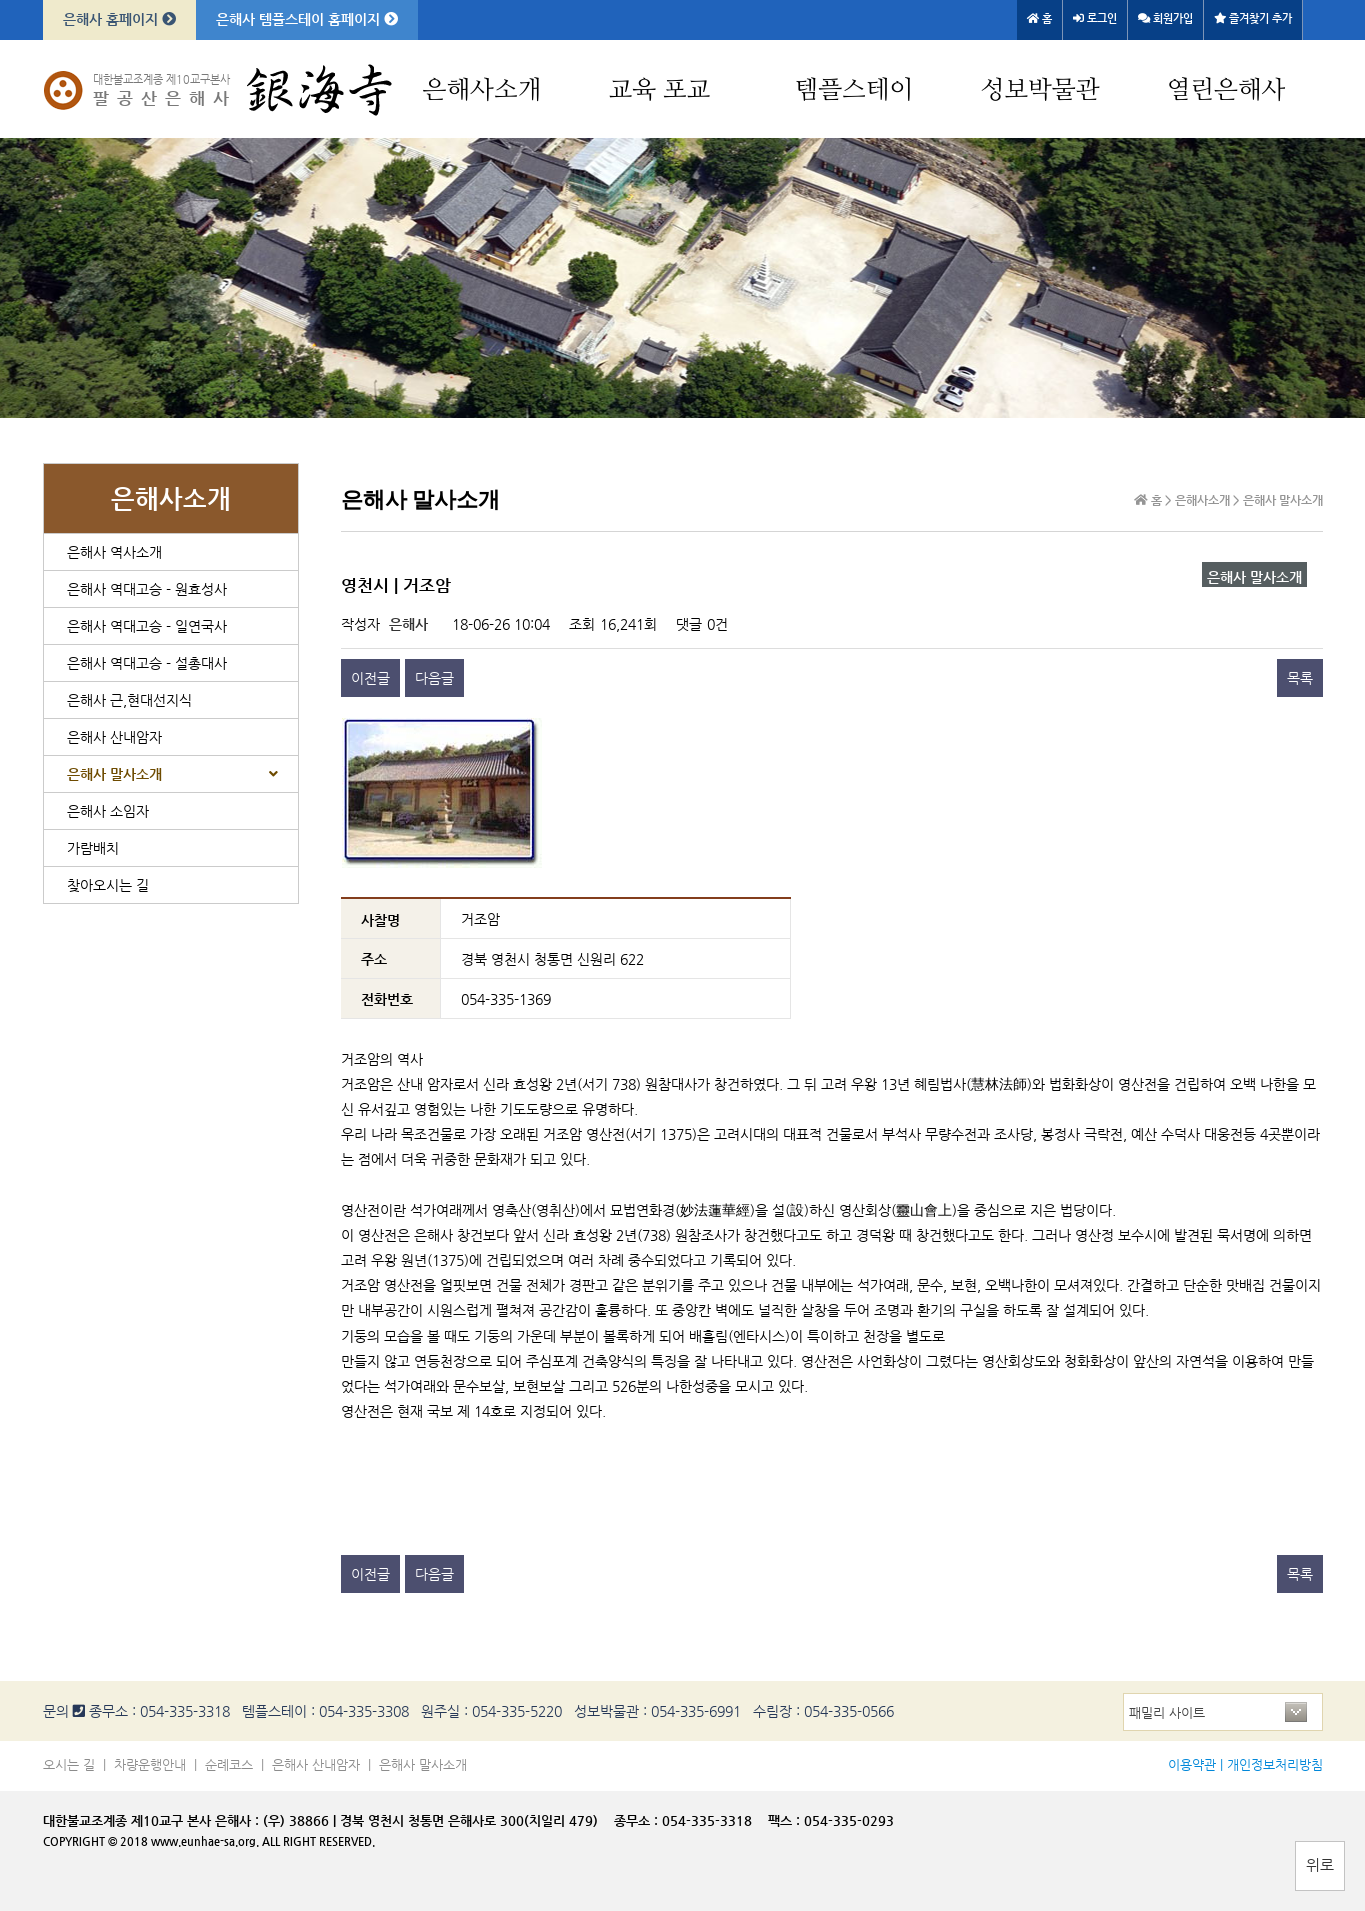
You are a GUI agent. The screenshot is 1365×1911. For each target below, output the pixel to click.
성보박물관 (1040, 90)
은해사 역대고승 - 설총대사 (147, 663)
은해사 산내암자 (114, 737)
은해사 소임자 (108, 811)
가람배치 (93, 848)
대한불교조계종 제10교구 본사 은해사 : (151, 1820)
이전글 (370, 678)
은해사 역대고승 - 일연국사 (147, 626)
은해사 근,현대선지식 (129, 700)
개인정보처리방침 (1275, 1764)
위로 (1320, 1864)
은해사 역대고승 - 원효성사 (147, 589)
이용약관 (1192, 1764)
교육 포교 (660, 90)
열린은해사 (1226, 90)
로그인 (1095, 18)
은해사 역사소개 (114, 552)
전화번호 (387, 999)
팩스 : (786, 1820)
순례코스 (229, 1764)
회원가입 (1165, 18)
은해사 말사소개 (114, 774)
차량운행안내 (150, 1764)
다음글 (434, 678)
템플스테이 (854, 90)
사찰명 (380, 919)
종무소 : (638, 1820)
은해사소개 (482, 90)
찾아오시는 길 (108, 885)
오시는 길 (69, 1764)
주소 (374, 959)
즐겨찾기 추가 (1253, 18)
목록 (1300, 678)
